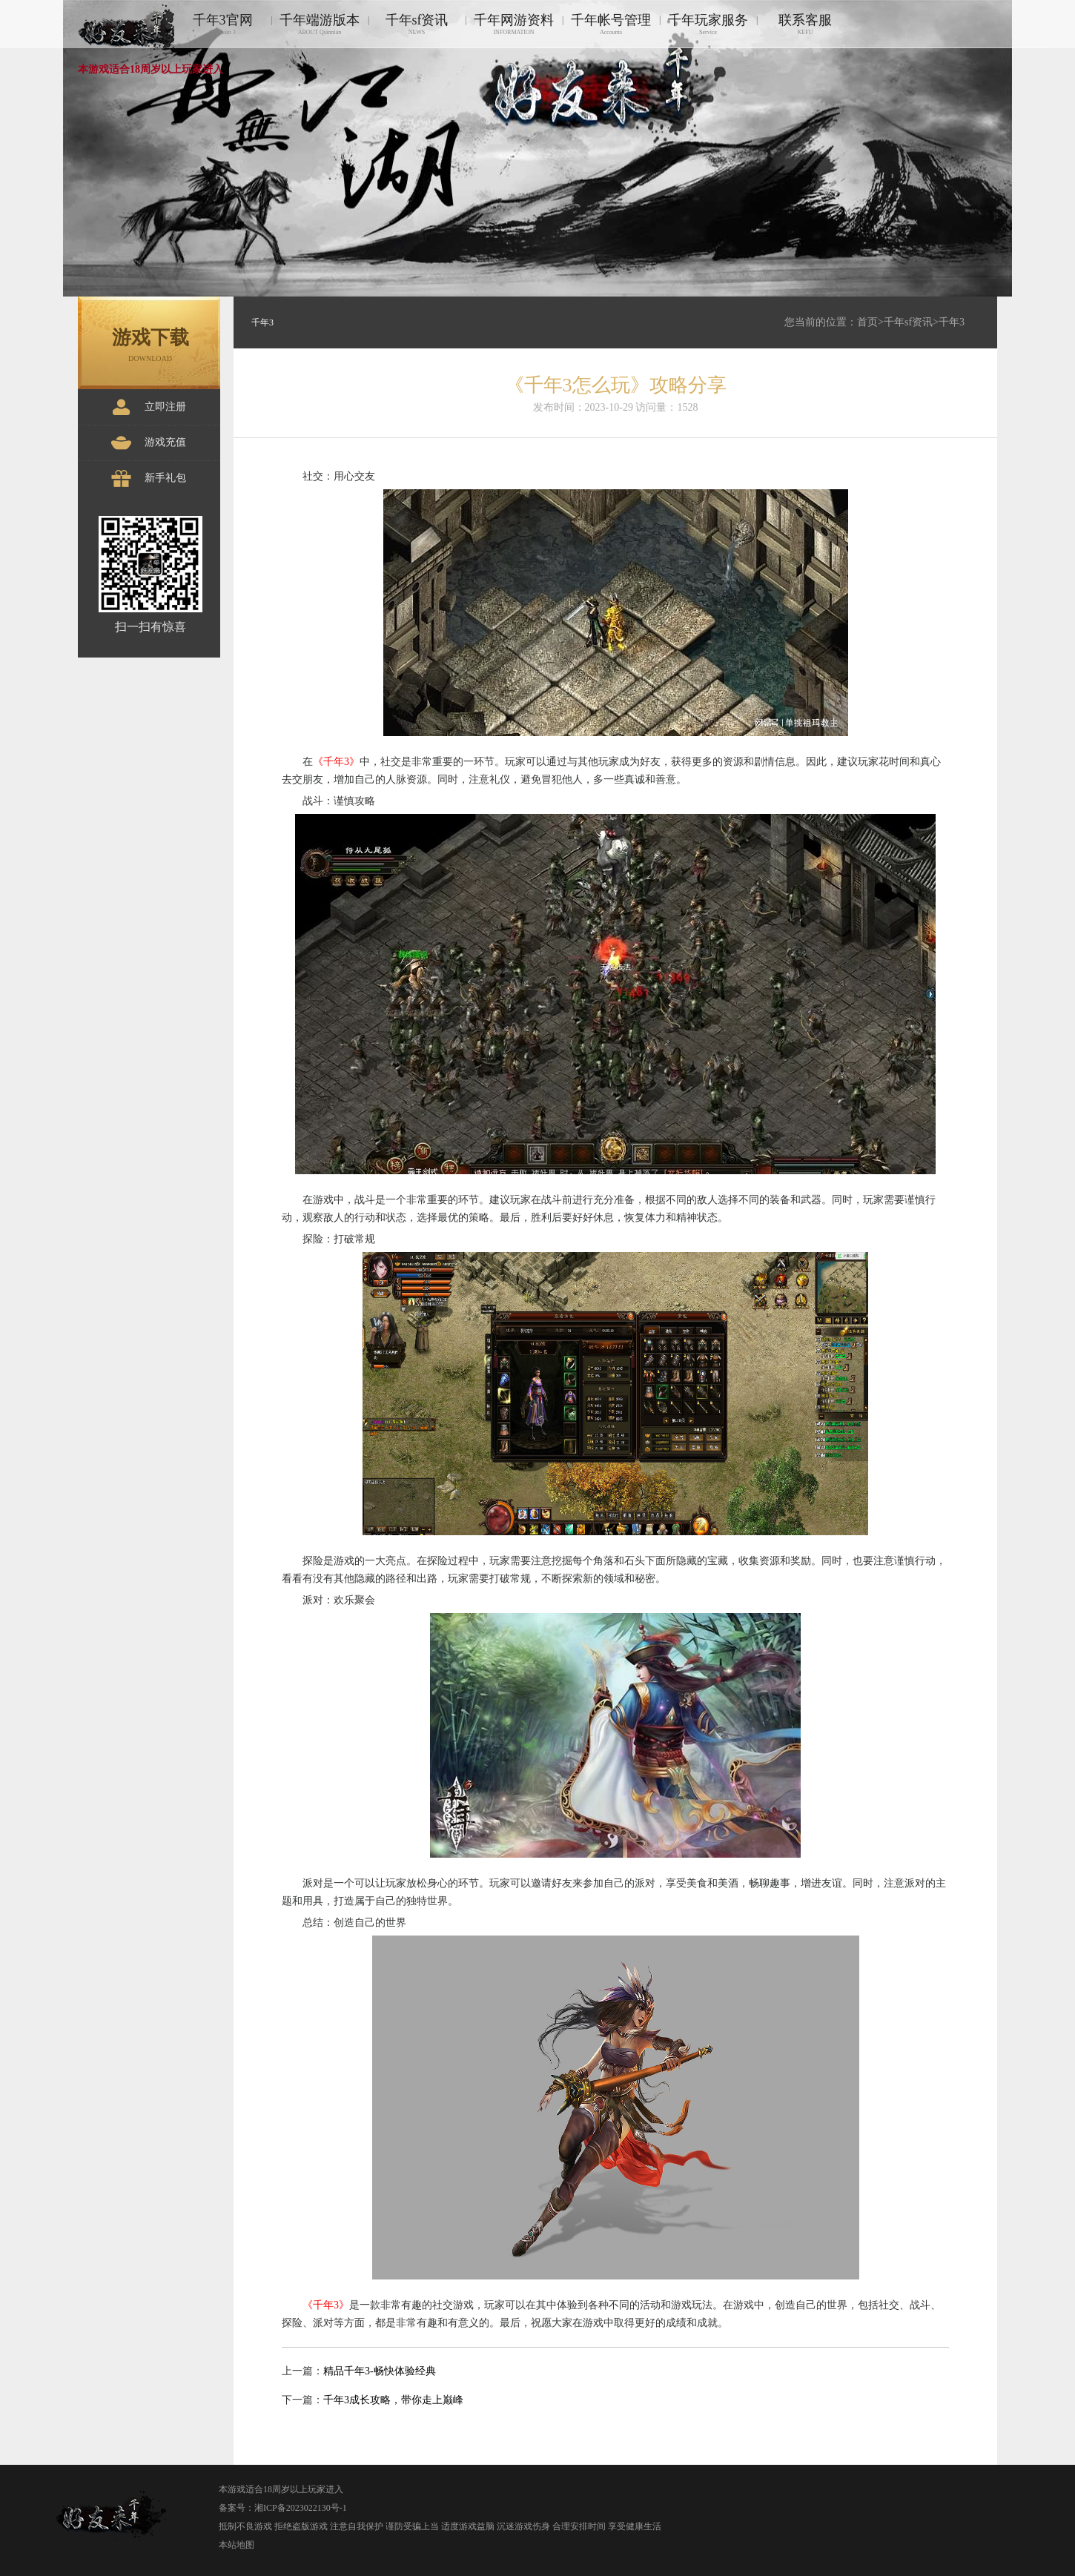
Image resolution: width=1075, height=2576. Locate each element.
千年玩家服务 (708, 24)
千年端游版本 (319, 24)
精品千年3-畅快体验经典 (379, 2371)
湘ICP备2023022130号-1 (300, 2508)
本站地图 (236, 2545)
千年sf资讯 (416, 24)
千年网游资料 (514, 24)
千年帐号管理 (611, 24)
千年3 (952, 322)
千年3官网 (222, 24)
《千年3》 (336, 761)
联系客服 (805, 24)
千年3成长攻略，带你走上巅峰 (393, 2400)
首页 (867, 322)
